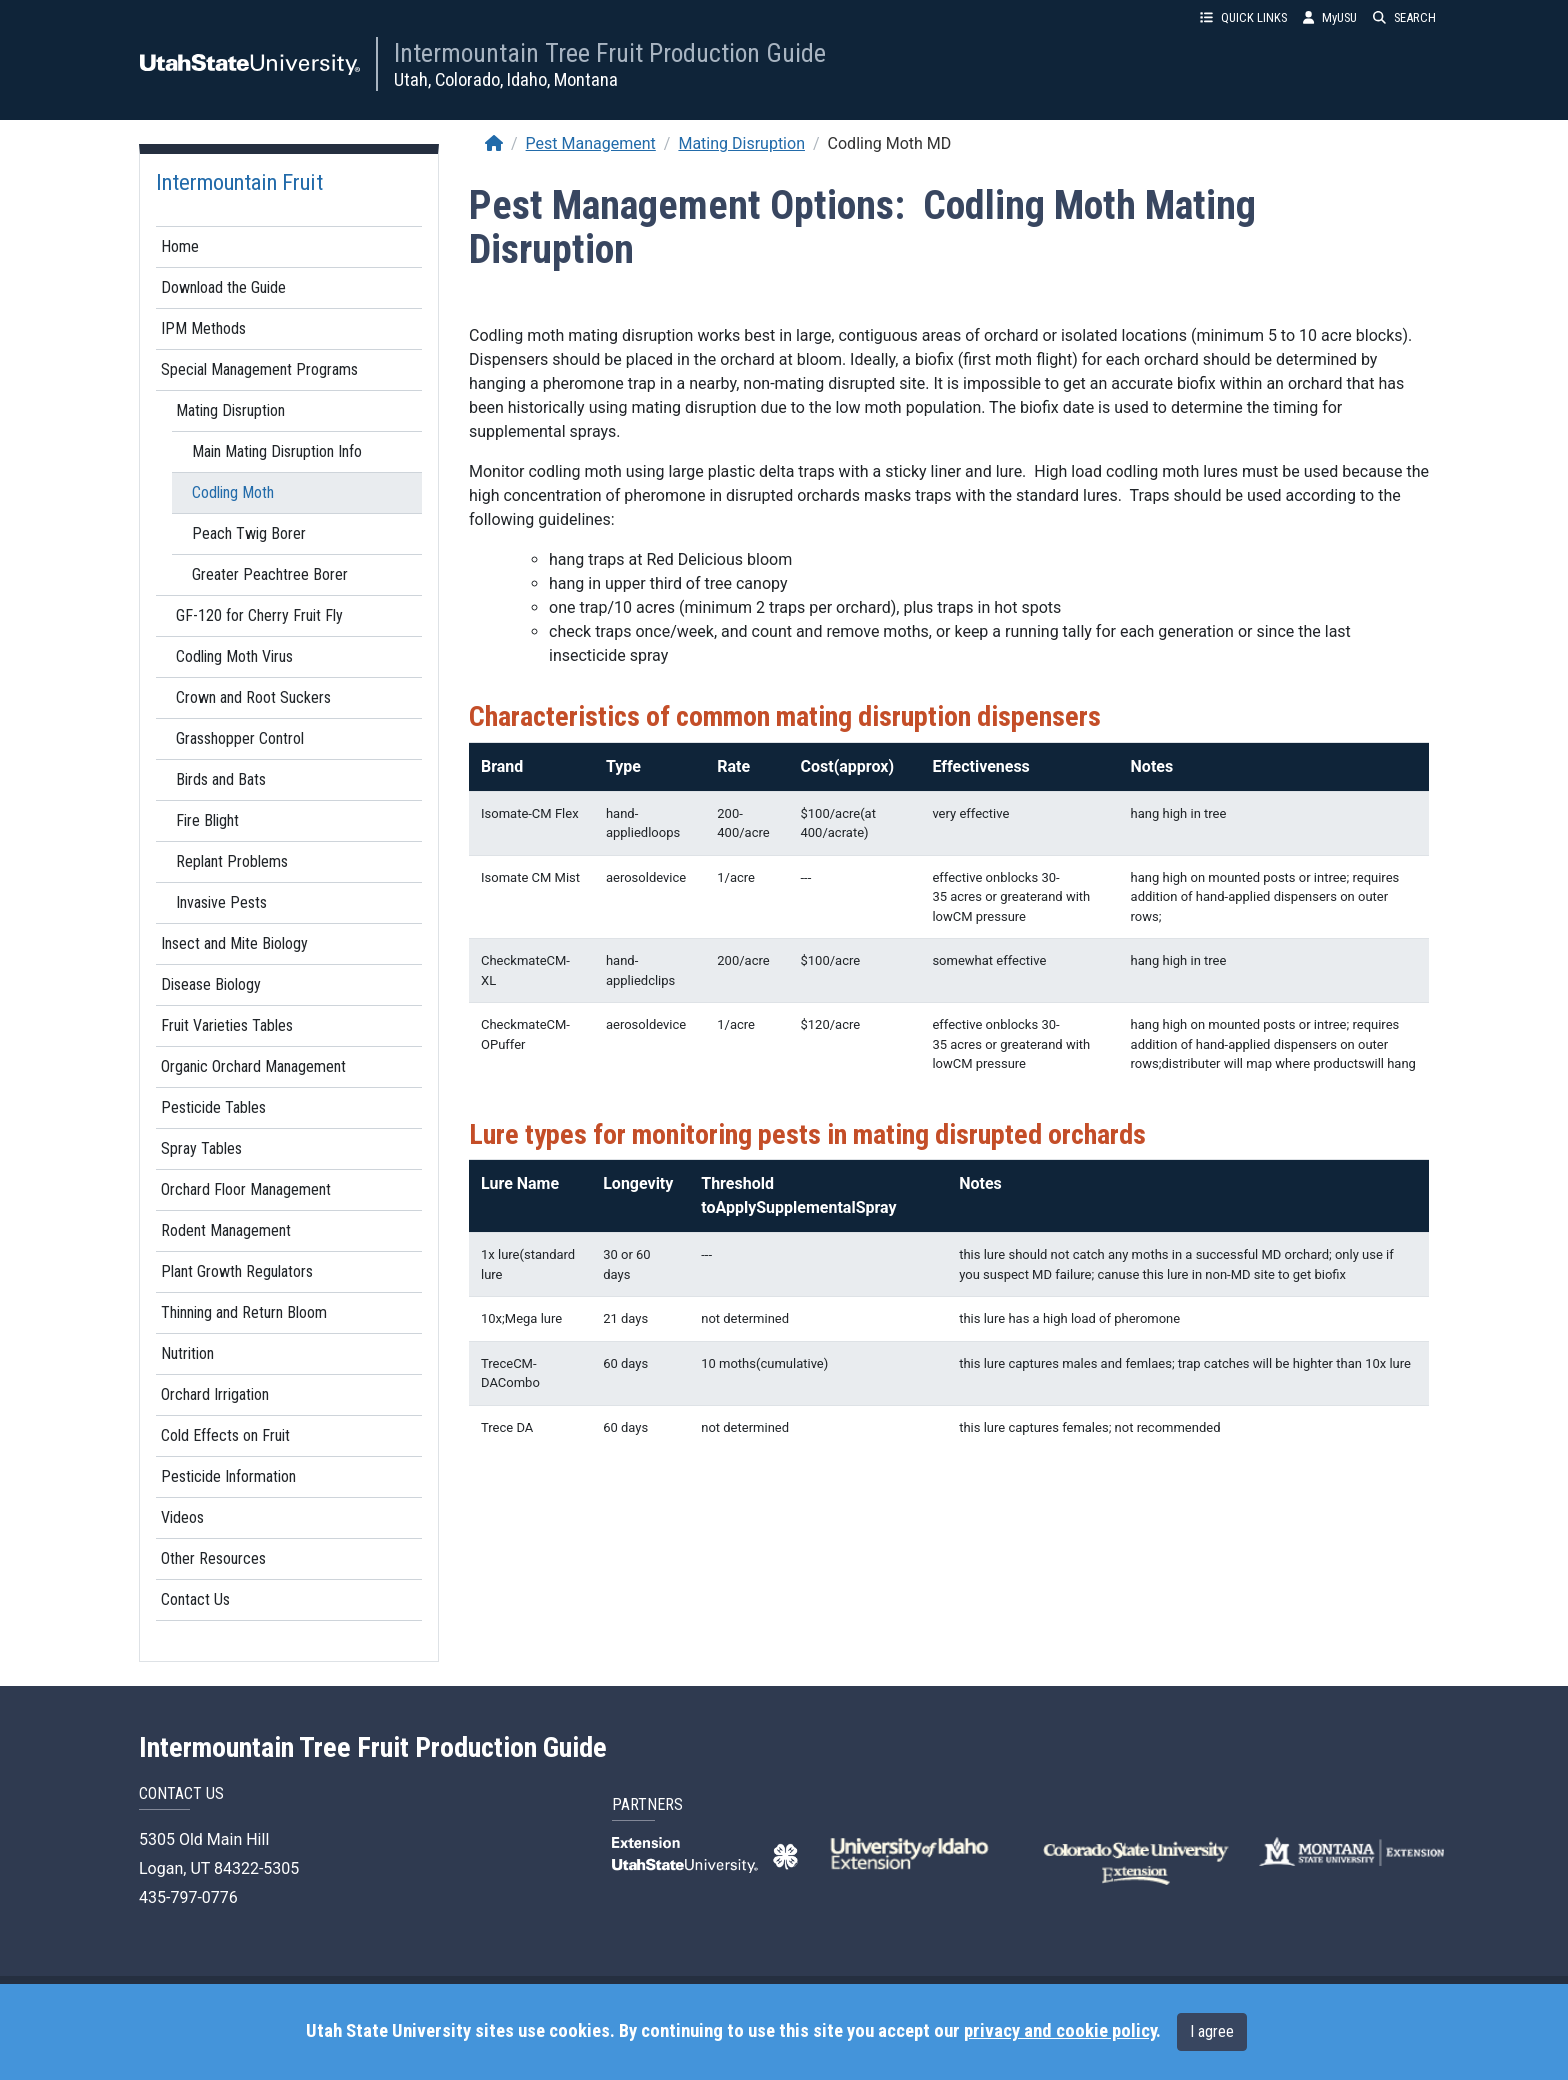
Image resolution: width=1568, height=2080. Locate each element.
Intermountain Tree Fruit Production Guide (610, 53)
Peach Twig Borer (249, 533)
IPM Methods (203, 328)
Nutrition (187, 1353)
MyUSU (1330, 17)
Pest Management (591, 143)
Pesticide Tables (213, 1107)
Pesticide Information (228, 1476)
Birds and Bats (221, 779)
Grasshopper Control (240, 738)
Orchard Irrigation (215, 1394)
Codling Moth (233, 492)
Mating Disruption (230, 410)
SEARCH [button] (1404, 17)
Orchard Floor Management (246, 1189)
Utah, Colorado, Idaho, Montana (506, 79)
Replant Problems (232, 861)
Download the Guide (223, 287)
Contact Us (195, 1599)
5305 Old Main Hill (204, 1839)
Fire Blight (207, 820)
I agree (1212, 2031)
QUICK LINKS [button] (1243, 17)
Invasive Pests (221, 902)
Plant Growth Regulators (237, 1271)
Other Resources (213, 1558)
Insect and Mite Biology (234, 943)
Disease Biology (211, 984)
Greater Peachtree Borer (270, 574)
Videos (182, 1517)
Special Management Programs (259, 369)
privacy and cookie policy (1060, 2031)
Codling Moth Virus (234, 656)
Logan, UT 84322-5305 (219, 1868)
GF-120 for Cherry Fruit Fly (259, 615)
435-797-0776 (188, 1897)
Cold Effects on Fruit (225, 1435)
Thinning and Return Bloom (244, 1312)
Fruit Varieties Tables (227, 1025)
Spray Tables (201, 1148)
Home (180, 246)
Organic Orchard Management (253, 1066)
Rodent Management (226, 1230)
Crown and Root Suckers (253, 697)
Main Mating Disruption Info (277, 451)
